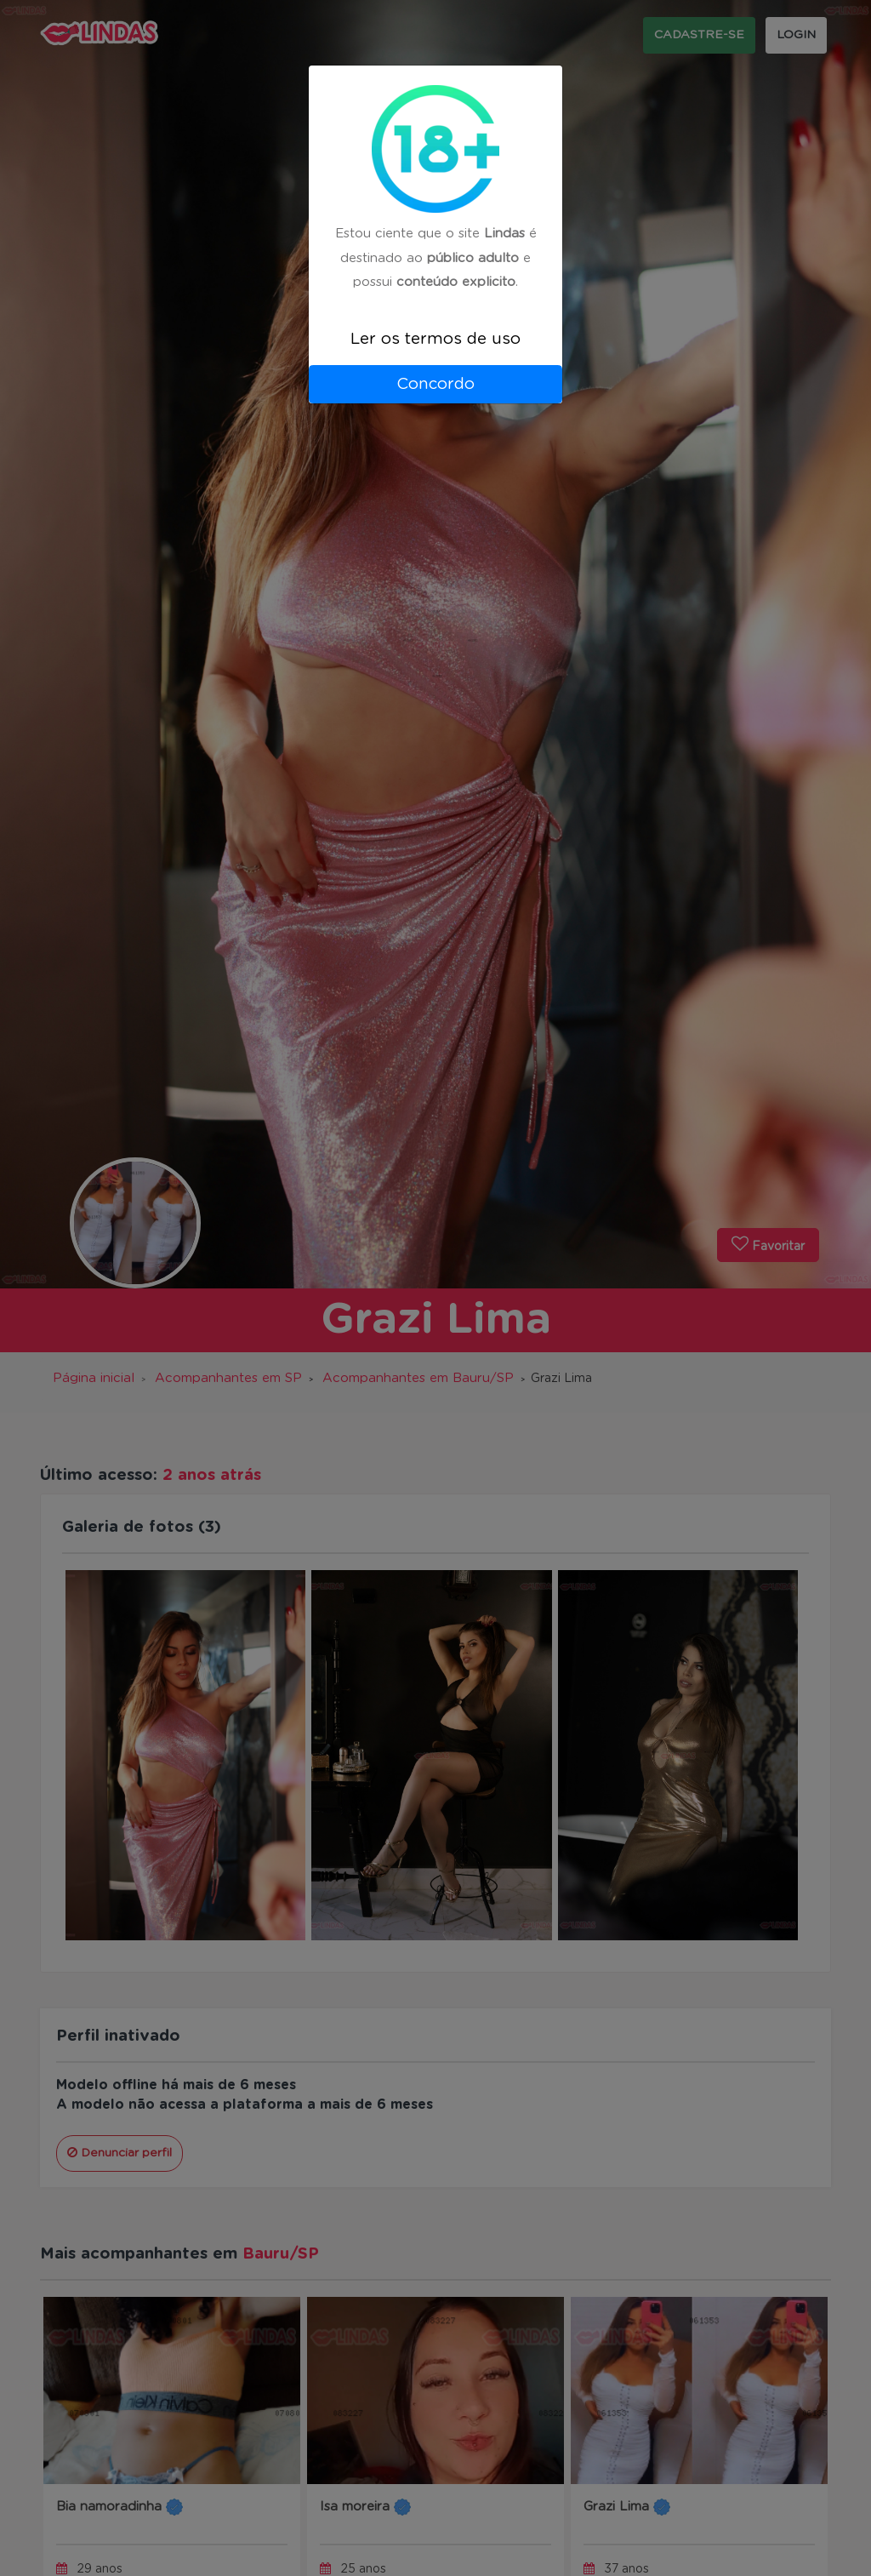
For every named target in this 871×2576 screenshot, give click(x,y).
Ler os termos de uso (435, 339)
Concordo (435, 384)
